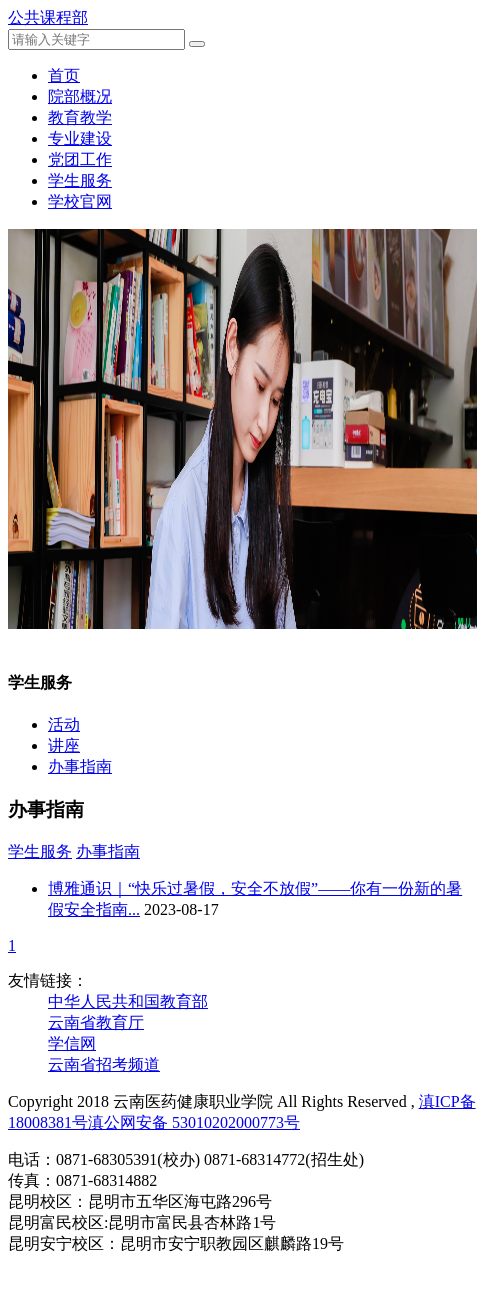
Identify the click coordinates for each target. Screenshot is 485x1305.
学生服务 (80, 180)
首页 (64, 75)
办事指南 (80, 766)
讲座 (64, 745)
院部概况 (80, 96)
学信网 (72, 1043)
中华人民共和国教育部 (128, 1001)
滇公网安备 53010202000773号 (194, 1122)
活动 (64, 724)
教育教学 (80, 117)
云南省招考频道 (104, 1064)
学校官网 (80, 201)
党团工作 (80, 159)
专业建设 (80, 138)
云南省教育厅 (96, 1022)
